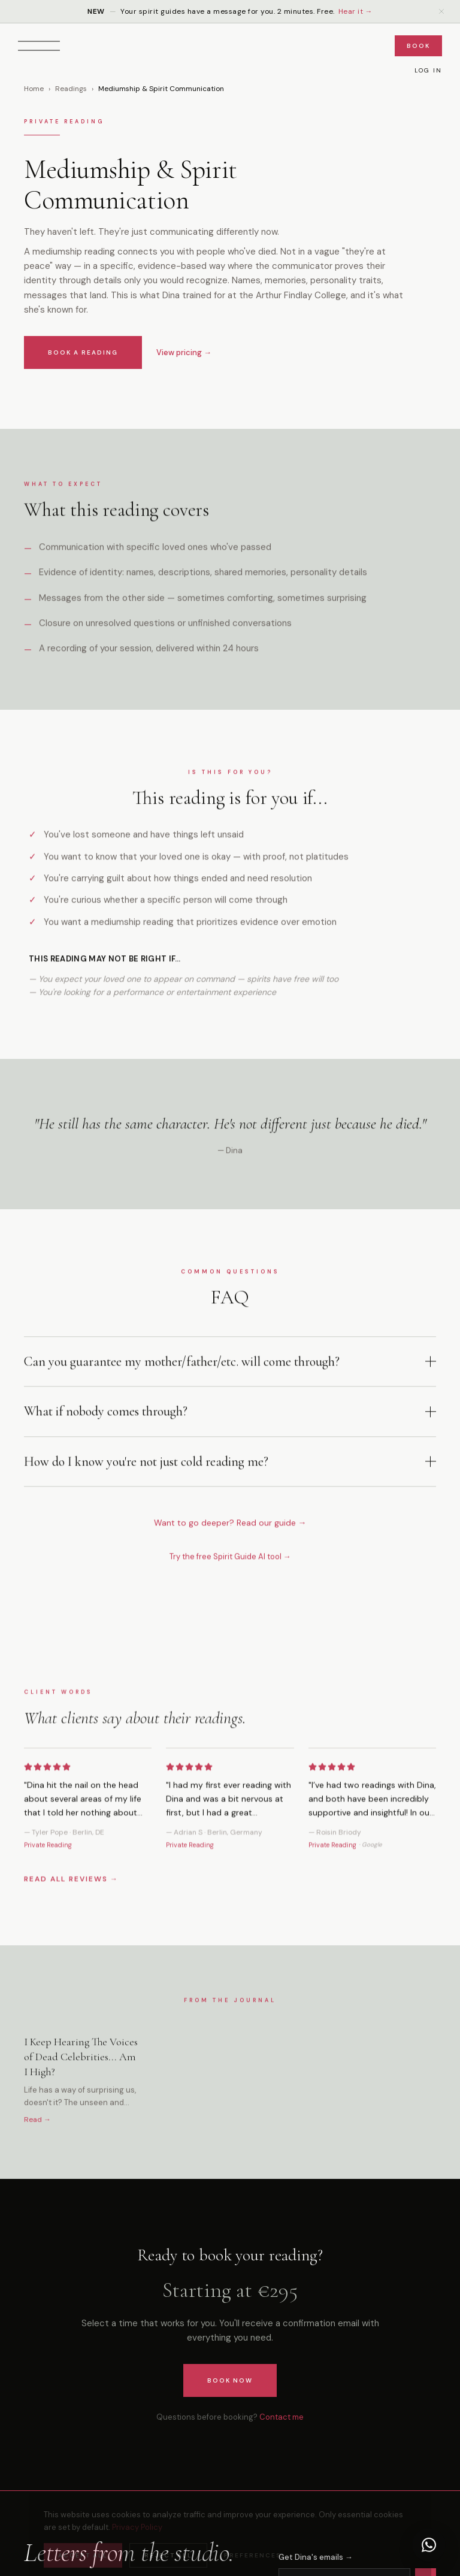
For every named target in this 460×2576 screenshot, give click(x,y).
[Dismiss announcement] (441, 11)
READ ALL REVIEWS (71, 1896)
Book (418, 46)
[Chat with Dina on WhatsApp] (429, 2545)
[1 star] (28, 1784)
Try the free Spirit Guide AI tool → (230, 1565)
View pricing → (183, 355)
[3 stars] (47, 1784)
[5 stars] (66, 1784)
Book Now (230, 2380)
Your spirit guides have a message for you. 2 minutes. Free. (230, 11)
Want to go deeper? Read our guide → (230, 1530)
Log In (428, 70)
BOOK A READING (83, 355)
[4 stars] (57, 1784)
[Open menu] (39, 45)
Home (34, 91)
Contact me (281, 2417)
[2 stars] (38, 1784)
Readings (71, 91)
